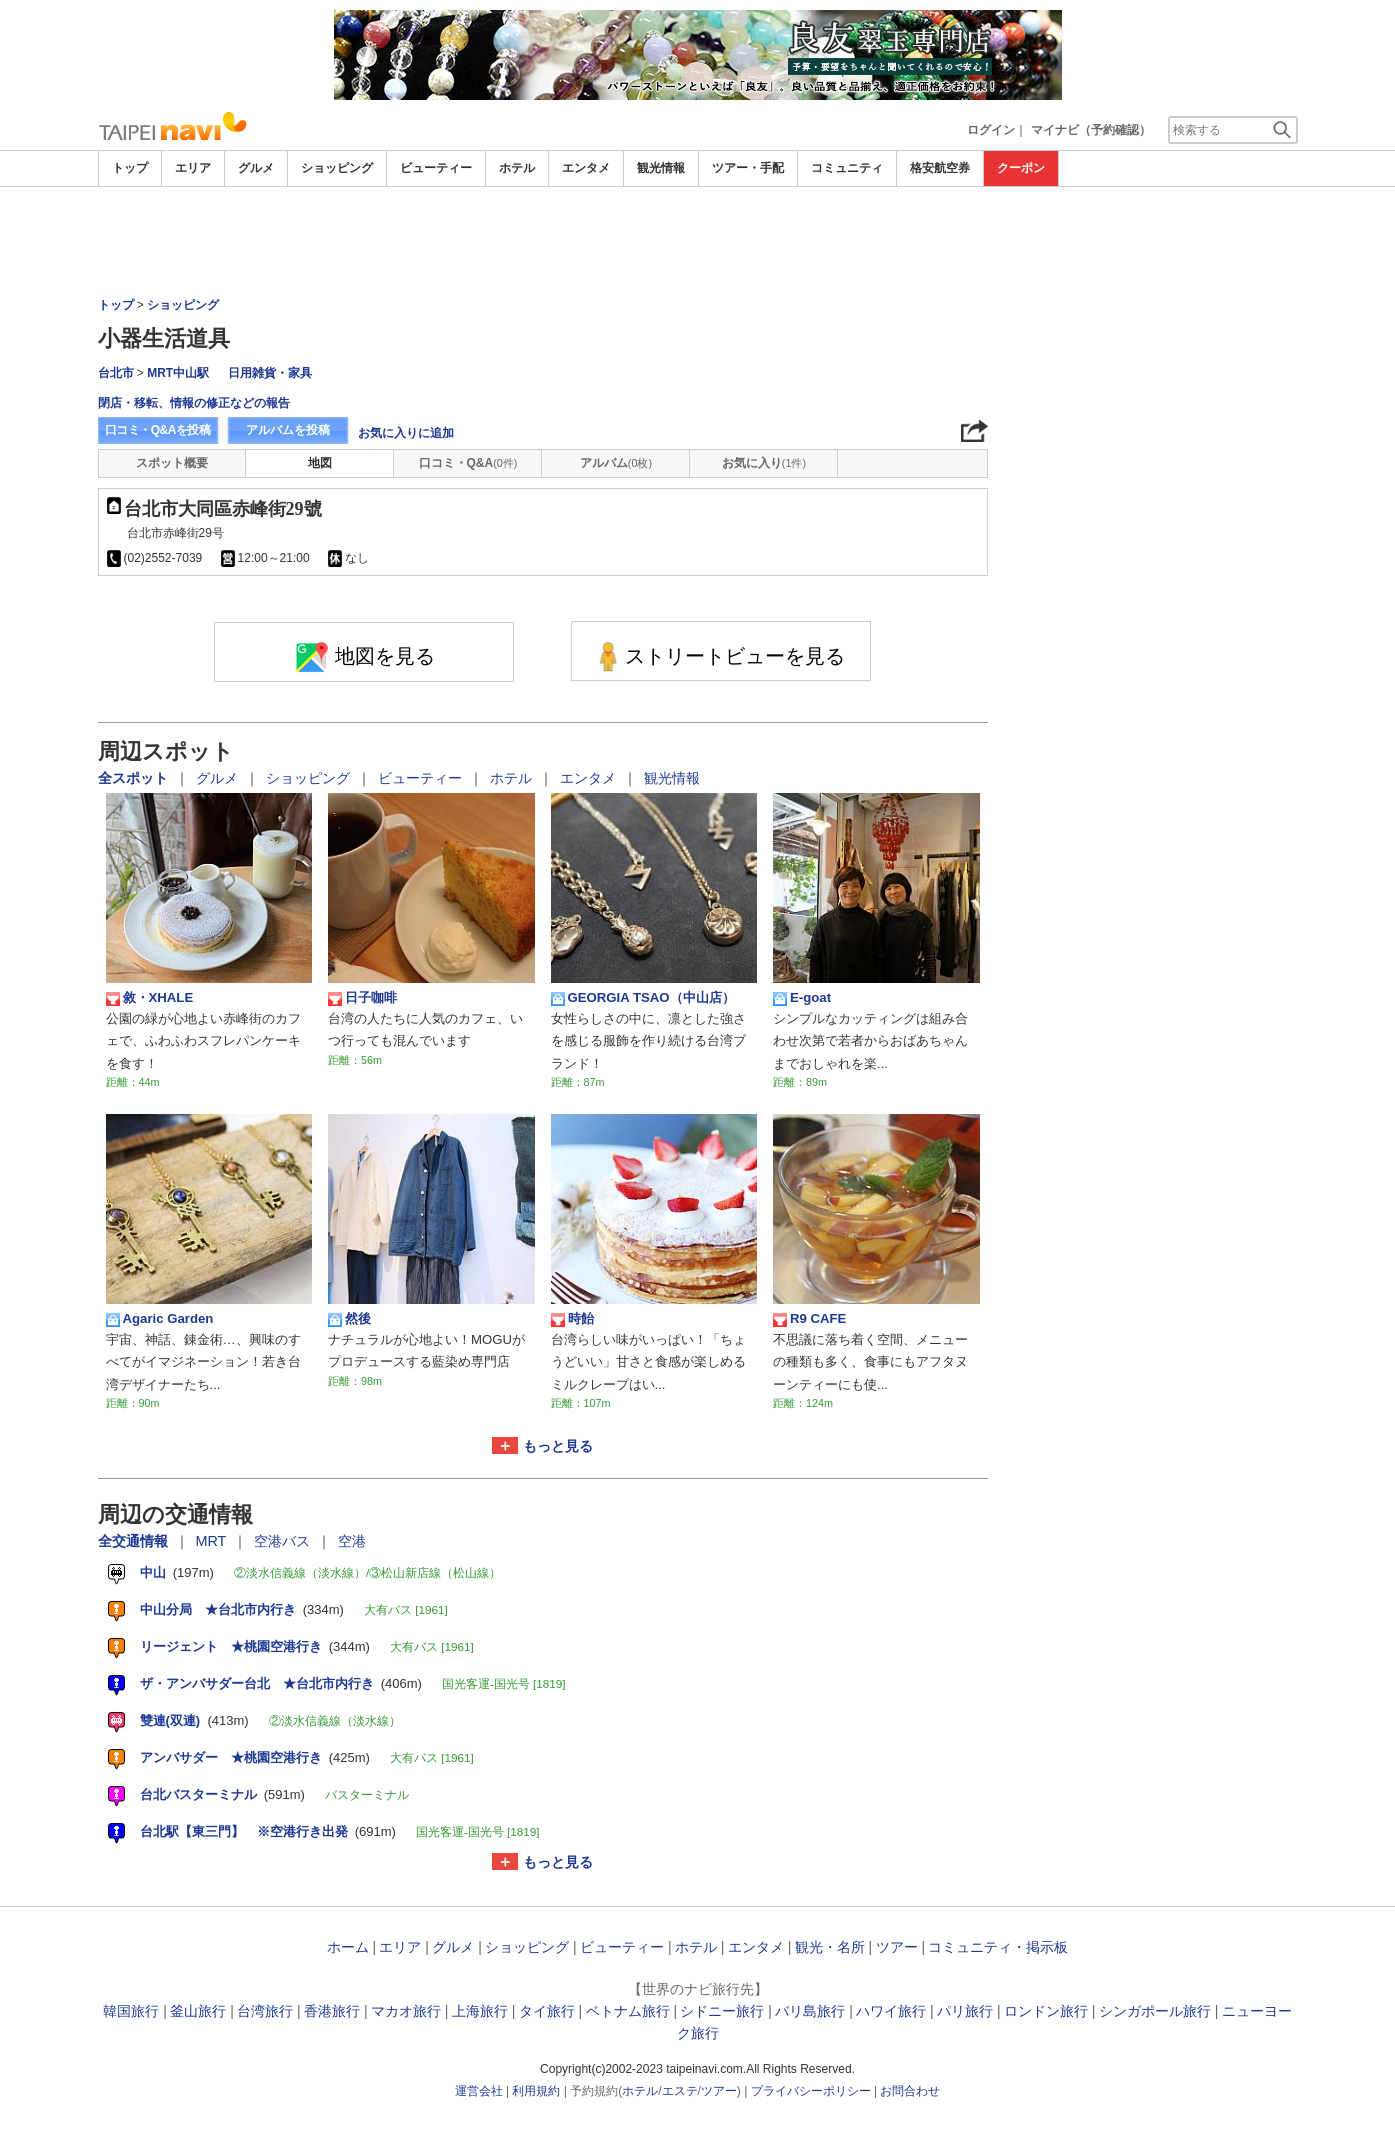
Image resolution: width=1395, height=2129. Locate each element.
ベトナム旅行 (628, 2011)
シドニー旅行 (722, 2011)
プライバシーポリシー (811, 2091)
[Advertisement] (698, 242)
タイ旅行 (547, 2011)
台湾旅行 (265, 2011)
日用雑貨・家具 (270, 373)
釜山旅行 (198, 2011)
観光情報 (661, 168)
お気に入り (764, 463)
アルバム (616, 463)
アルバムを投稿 (288, 430)
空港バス (284, 1541)
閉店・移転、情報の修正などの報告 (194, 403)
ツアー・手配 (748, 168)
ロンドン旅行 (1046, 2011)
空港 (352, 1541)
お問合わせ (910, 2091)
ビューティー (436, 168)
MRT (213, 1541)
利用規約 (536, 2091)
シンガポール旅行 (1155, 2011)
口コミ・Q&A (468, 463)
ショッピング (337, 168)
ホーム (348, 1947)
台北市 (116, 373)
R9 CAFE (809, 1319)
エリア (193, 168)
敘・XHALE (150, 998)
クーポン (1021, 168)
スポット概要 (172, 463)
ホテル (517, 168)
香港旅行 (332, 2011)
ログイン (991, 130)
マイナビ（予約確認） (1091, 130)
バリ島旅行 (810, 2011)
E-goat (802, 998)
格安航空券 (940, 168)
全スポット (135, 778)
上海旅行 (480, 2011)
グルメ (256, 168)
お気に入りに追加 (406, 433)
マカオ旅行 (406, 2011)
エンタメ (586, 168)
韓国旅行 (131, 2011)
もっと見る (558, 1446)
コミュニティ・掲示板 (998, 1947)
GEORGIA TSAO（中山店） (643, 998)
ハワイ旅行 (891, 2011)
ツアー (897, 1947)
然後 (349, 1319)
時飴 (572, 1319)
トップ (130, 168)
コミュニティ (847, 168)
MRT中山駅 (178, 373)
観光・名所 (830, 1947)
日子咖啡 (362, 998)
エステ (680, 2091)
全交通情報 (135, 1541)
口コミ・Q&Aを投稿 (158, 430)
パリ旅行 (965, 2011)
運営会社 (479, 2091)
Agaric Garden (160, 1319)
